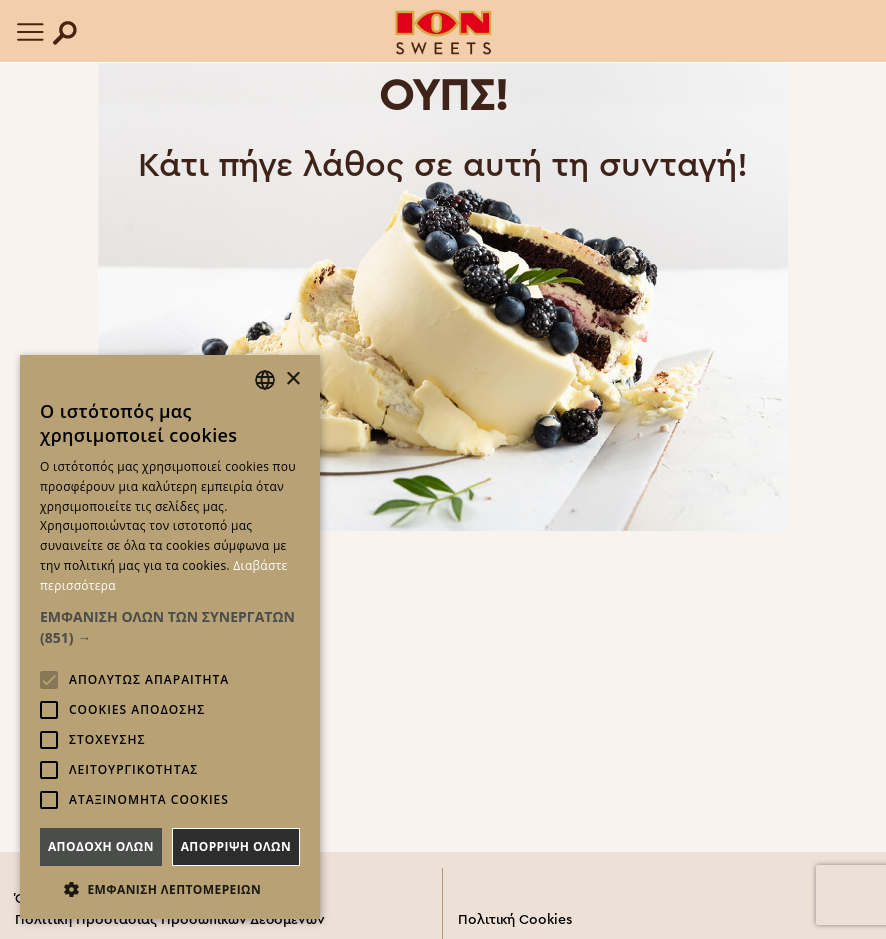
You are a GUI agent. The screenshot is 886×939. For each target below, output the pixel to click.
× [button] (292, 379)
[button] (170, 627)
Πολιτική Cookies (515, 920)
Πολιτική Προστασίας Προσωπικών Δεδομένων (170, 920)
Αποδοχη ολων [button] (101, 846)
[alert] (170, 637)
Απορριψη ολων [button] (236, 846)
